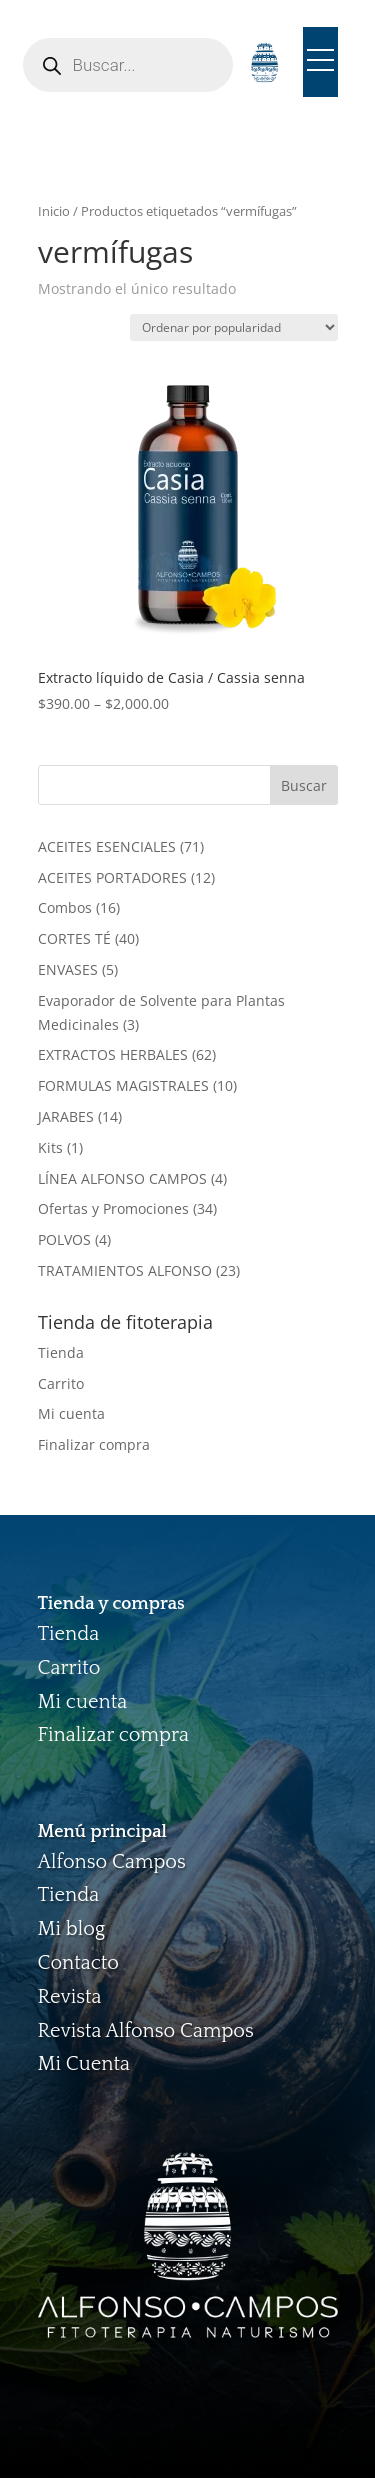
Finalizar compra (94, 1444)
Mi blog (72, 1929)
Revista (70, 1997)
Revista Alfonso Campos (146, 2031)
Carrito (61, 1383)
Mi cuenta (71, 1413)
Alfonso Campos (112, 1862)
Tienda (61, 1352)
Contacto (79, 1963)
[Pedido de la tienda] (234, 327)
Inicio (54, 211)
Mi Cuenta (84, 2064)
